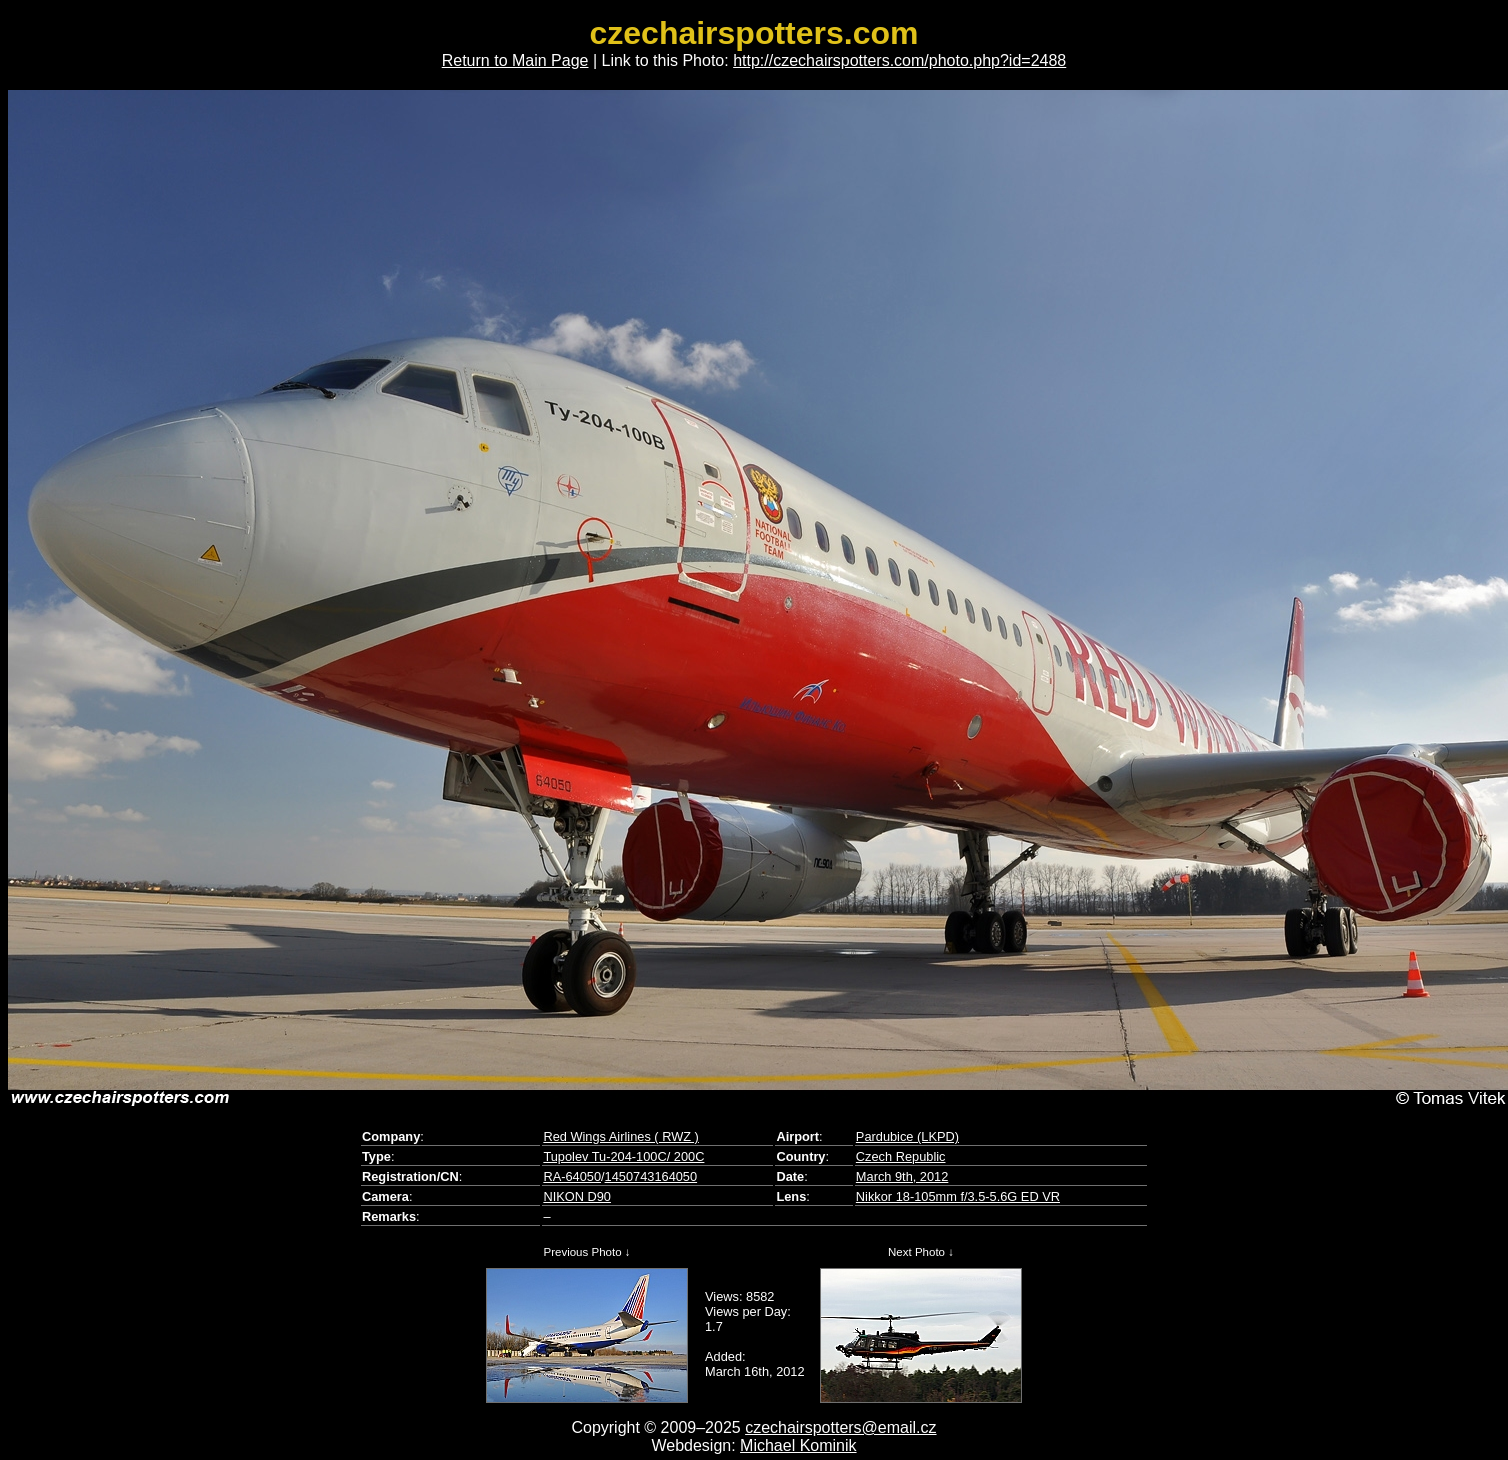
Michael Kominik (798, 1445)
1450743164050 (651, 1176)
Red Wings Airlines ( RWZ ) (621, 1136)
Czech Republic (901, 1156)
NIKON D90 (577, 1196)
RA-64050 (572, 1176)
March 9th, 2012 (902, 1176)
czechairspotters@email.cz (840, 1427)
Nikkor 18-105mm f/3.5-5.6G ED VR (958, 1196)
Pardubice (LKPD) (907, 1136)
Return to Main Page (515, 60)
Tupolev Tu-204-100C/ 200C (623, 1156)
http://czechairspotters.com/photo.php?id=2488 (899, 60)
